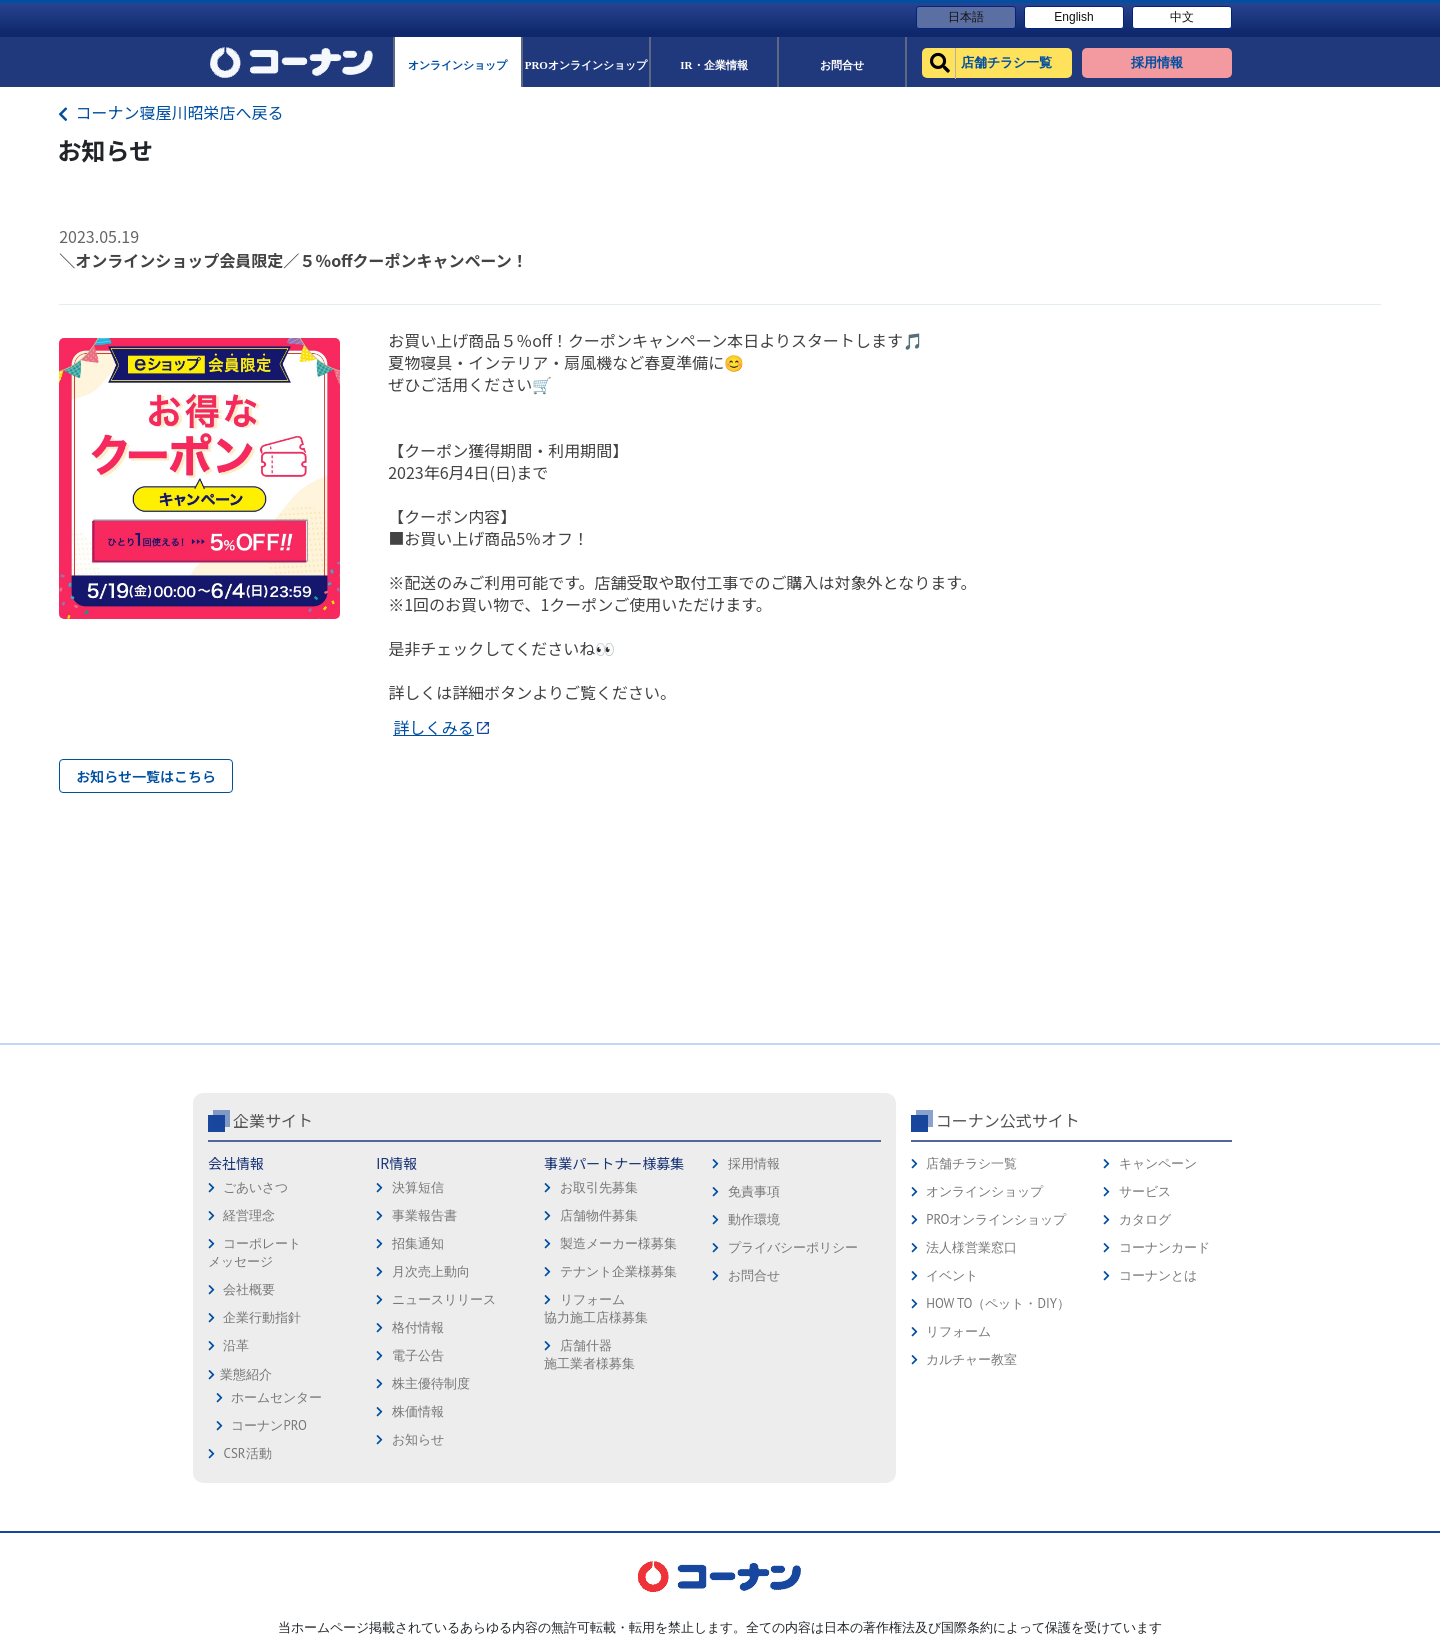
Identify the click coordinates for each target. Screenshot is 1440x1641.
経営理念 (249, 1215)
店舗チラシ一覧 (971, 1163)
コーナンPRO (268, 1425)
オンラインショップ (984, 1191)
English (1073, 17)
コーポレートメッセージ (254, 1252)
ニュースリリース (444, 1299)
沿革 (236, 1345)
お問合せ (754, 1275)
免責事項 (754, 1191)
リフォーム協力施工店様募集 (596, 1308)
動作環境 (754, 1219)
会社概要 (249, 1289)
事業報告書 (424, 1215)
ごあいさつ (255, 1187)
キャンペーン (1158, 1163)
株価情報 (418, 1411)
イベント (952, 1275)
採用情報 (754, 1163)
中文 (1182, 17)
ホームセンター (276, 1397)
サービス (1145, 1191)
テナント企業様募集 (618, 1271)
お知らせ (418, 1439)
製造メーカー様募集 (618, 1243)
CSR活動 (247, 1453)
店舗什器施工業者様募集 (589, 1354)
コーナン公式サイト (1008, 1120)
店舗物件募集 (599, 1215)
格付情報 (418, 1327)
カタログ (1145, 1219)
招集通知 (418, 1243)
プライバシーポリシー (793, 1247)
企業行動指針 (262, 1317)
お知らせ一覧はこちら (146, 776)
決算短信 (418, 1187)
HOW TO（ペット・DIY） (998, 1303)
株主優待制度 (431, 1383)
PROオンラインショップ (996, 1219)
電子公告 (418, 1355)
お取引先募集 (599, 1187)
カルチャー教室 (971, 1359)
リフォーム (958, 1331)
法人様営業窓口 (971, 1247)
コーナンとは (1158, 1275)
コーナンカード (1164, 1247)
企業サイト (273, 1120)
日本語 (966, 17)
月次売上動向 (431, 1271)
